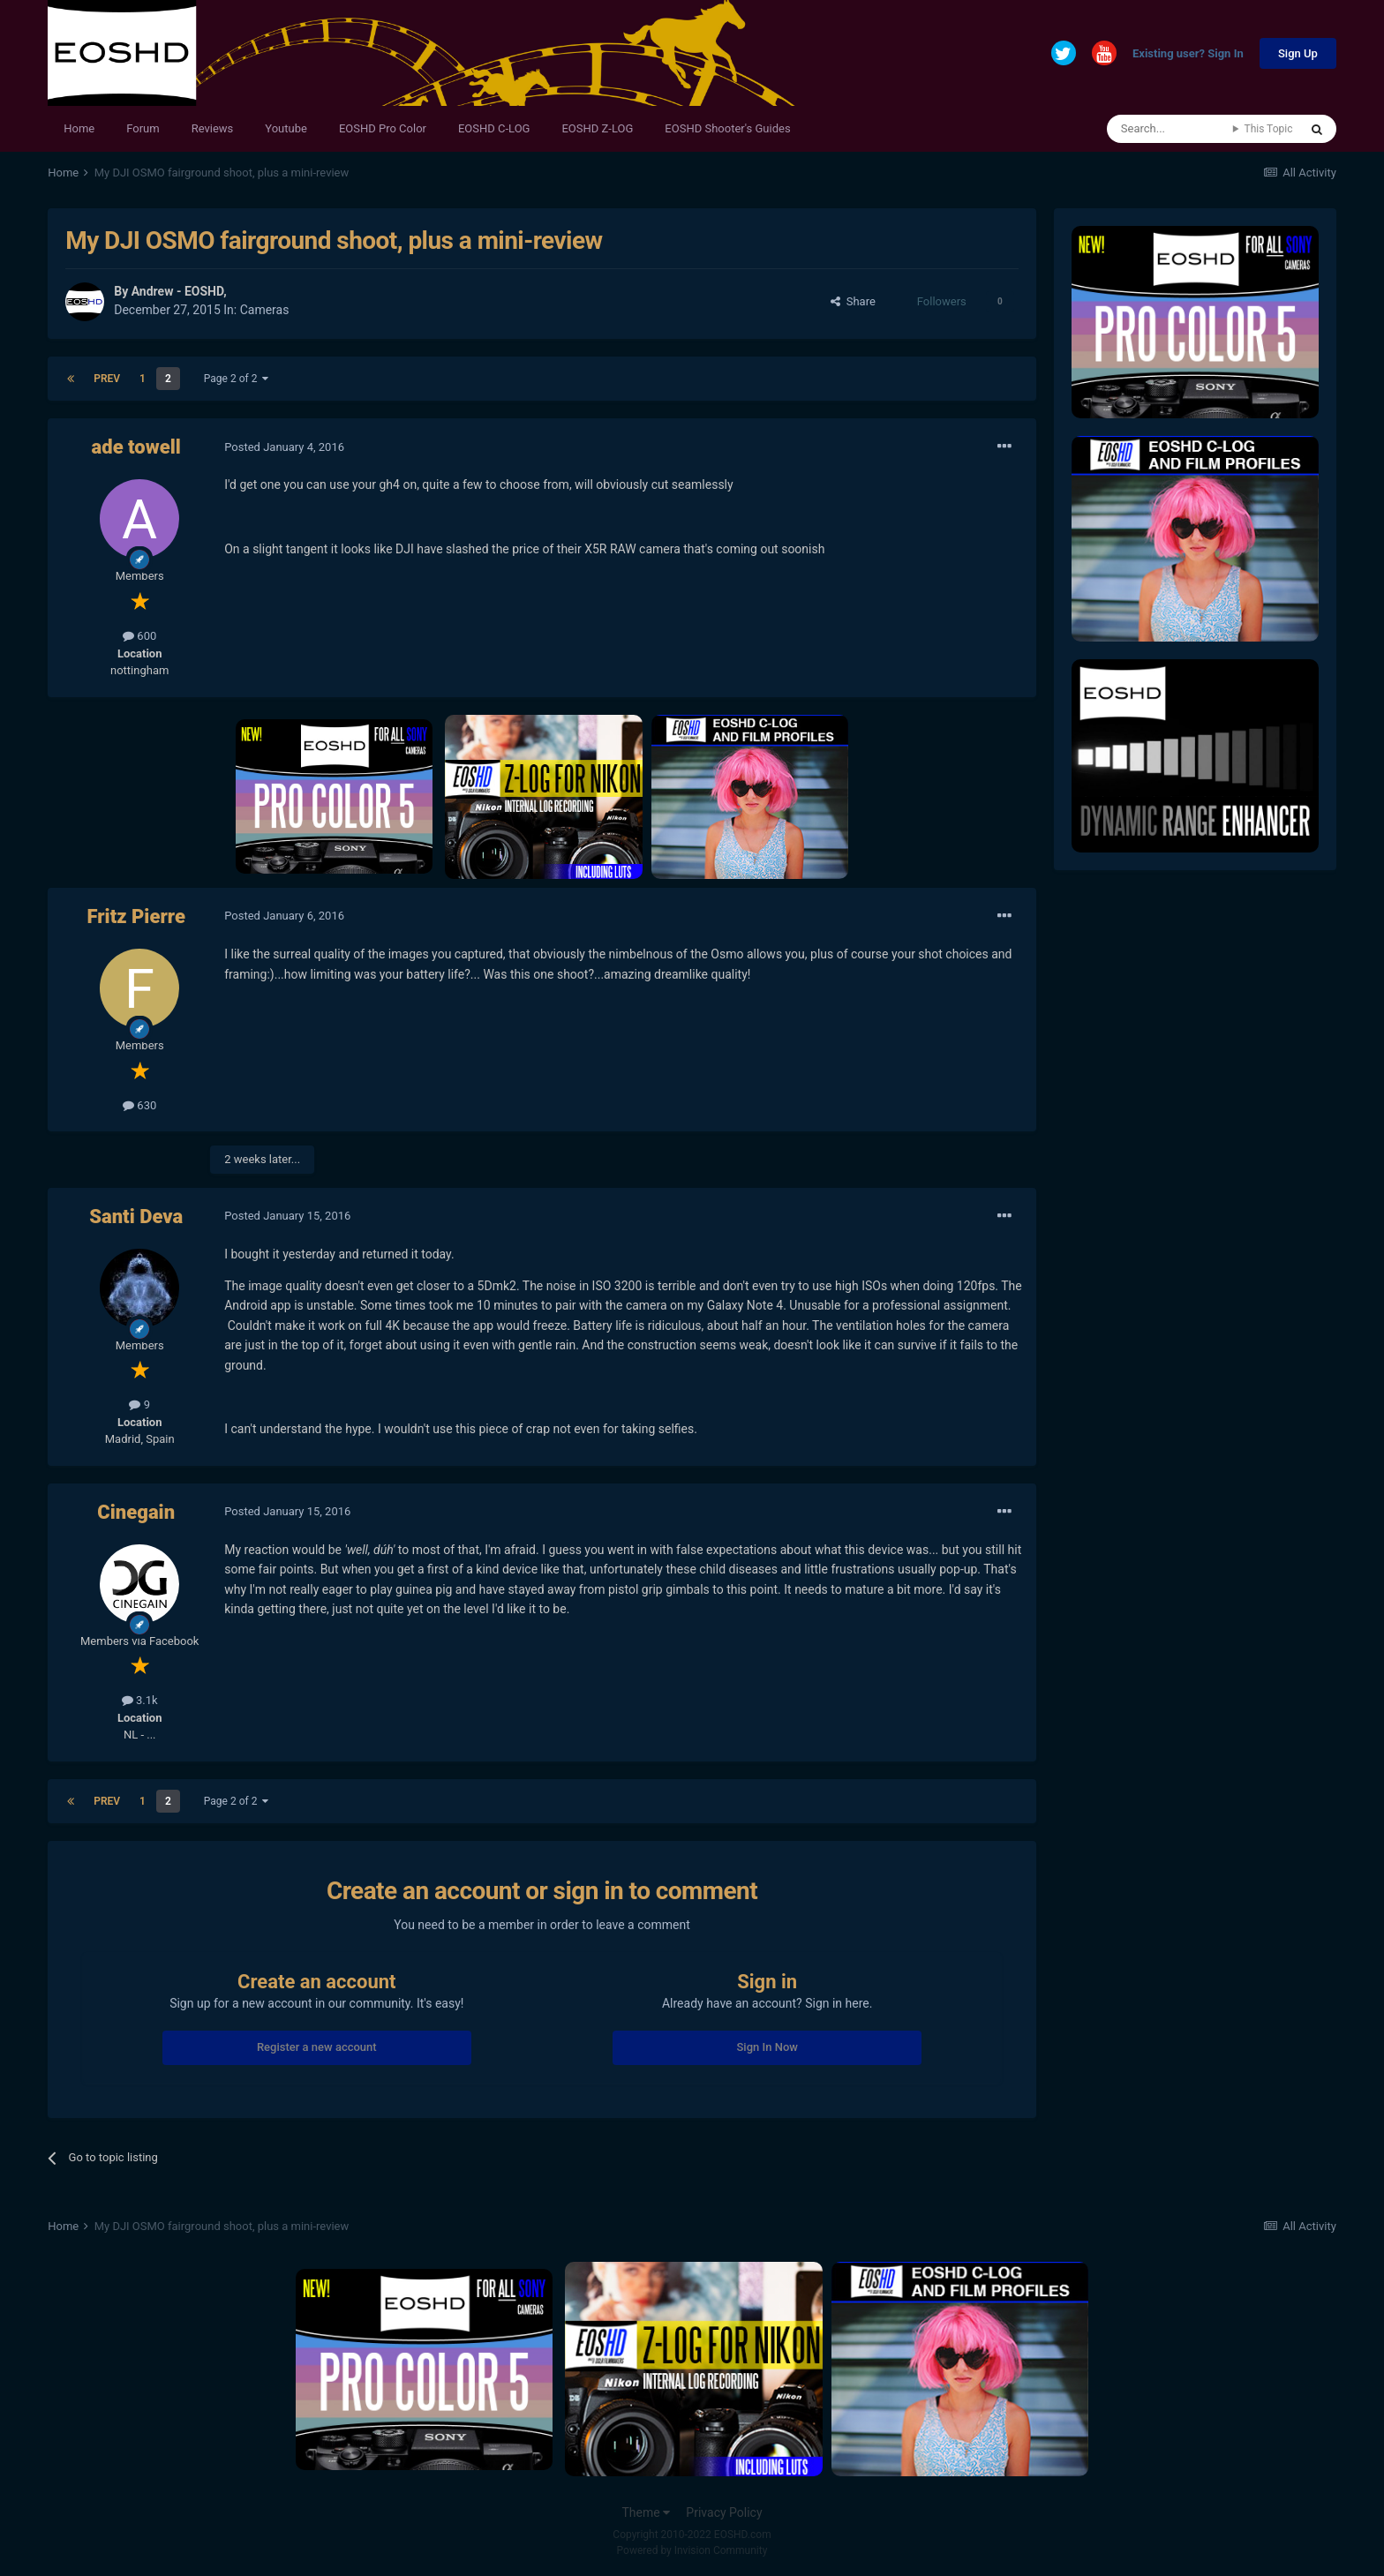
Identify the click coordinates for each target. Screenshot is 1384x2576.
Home (79, 128)
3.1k (140, 1700)
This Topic (1268, 129)
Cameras (265, 310)
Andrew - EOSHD (178, 291)
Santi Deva (136, 1216)
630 (139, 1105)
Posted (284, 447)
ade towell (136, 447)
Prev (107, 378)
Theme (645, 2512)
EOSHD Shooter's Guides (727, 128)
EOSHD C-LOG (494, 128)
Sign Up (1298, 53)
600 (139, 635)
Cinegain (136, 1512)
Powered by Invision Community (692, 2550)
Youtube (286, 128)
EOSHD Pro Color (382, 128)
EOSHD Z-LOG (597, 128)
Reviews (213, 128)
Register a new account (317, 2047)
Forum (142, 128)
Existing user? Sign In (1188, 54)
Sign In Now (766, 2047)
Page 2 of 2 (236, 378)
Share (853, 301)
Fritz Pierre (136, 916)
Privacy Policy (724, 2512)
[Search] (1170, 129)
